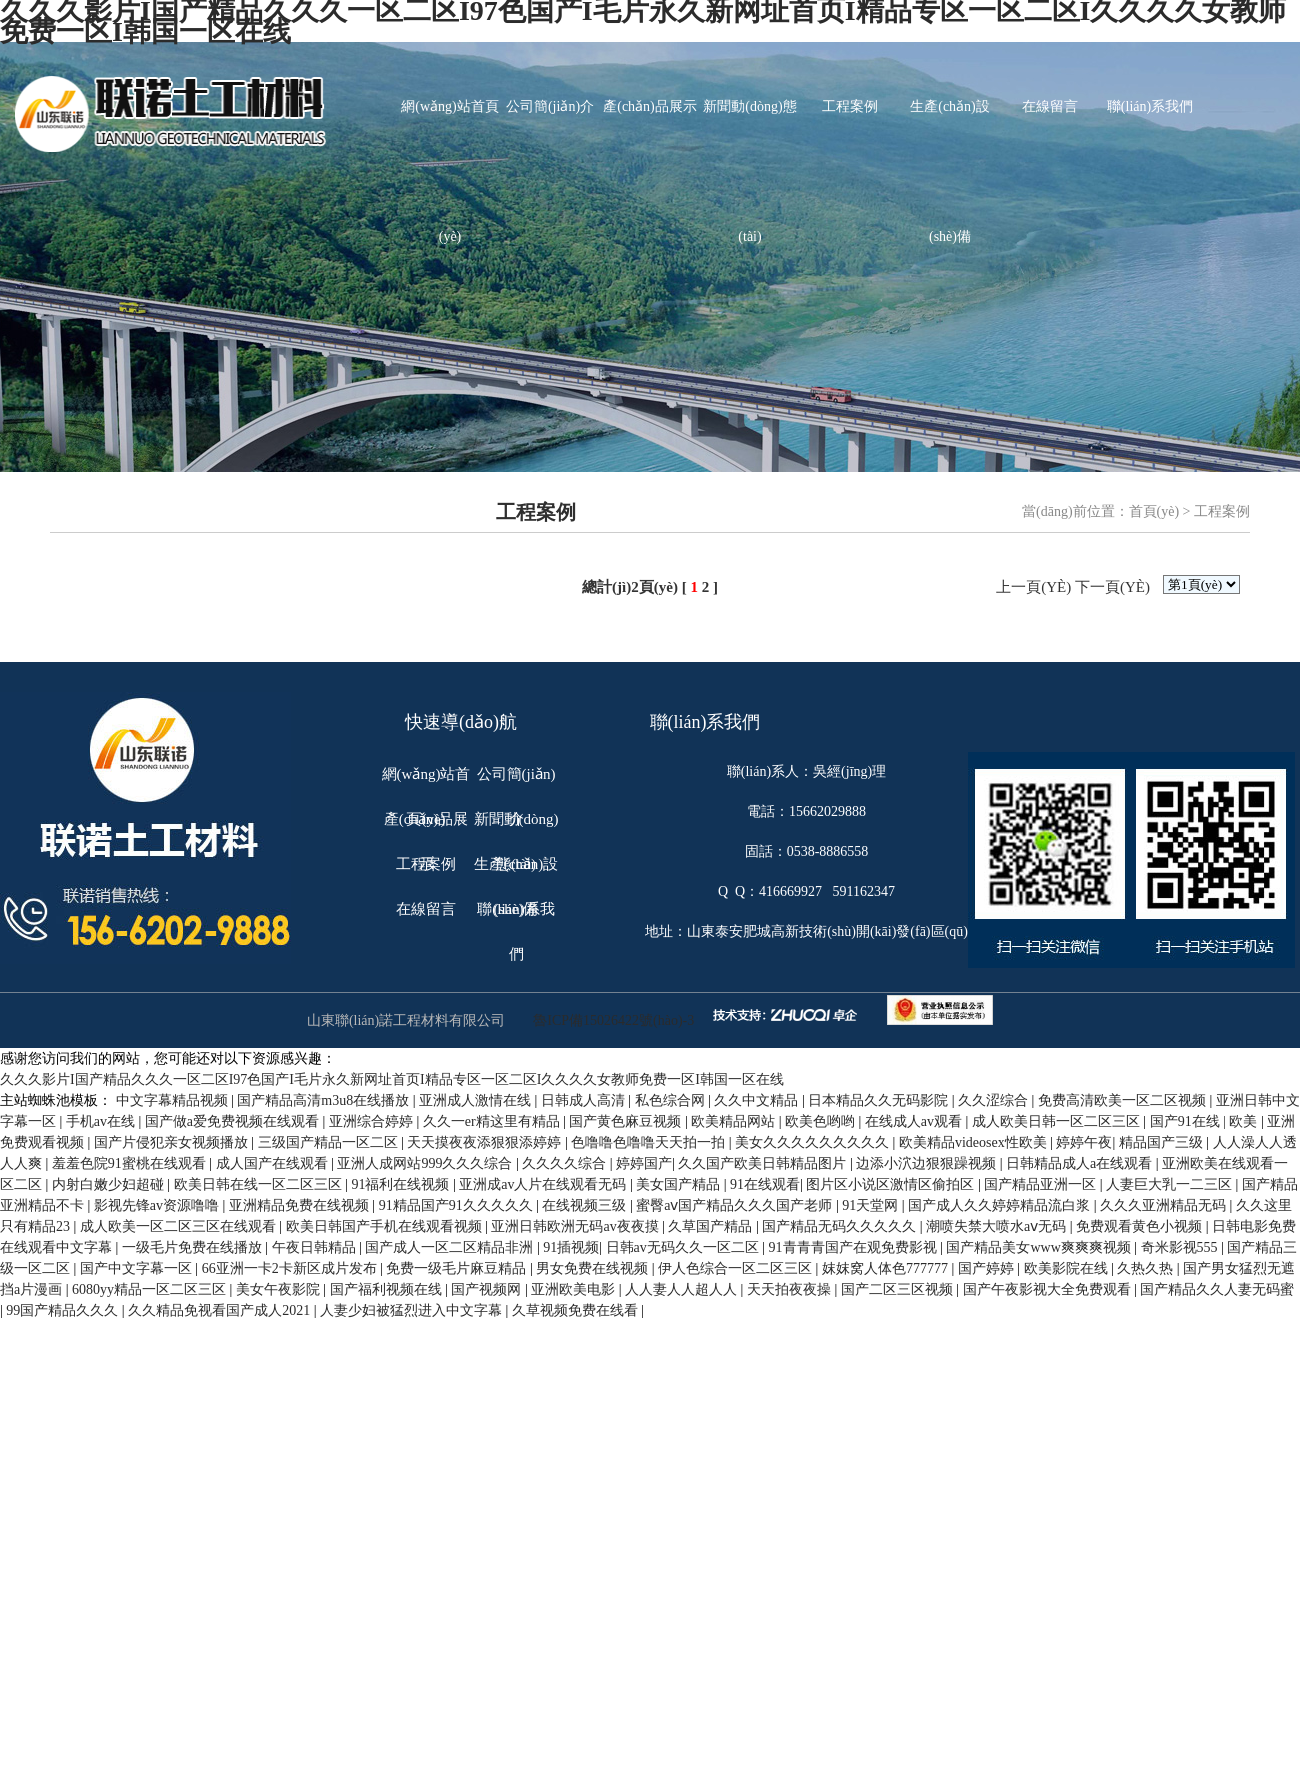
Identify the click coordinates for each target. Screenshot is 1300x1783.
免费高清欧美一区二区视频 (1124, 1100)
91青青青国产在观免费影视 (855, 1247)
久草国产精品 (712, 1226)
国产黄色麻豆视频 (627, 1121)
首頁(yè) (1154, 511)
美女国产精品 (680, 1184)
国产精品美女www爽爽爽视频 (1040, 1247)
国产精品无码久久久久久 (841, 1226)
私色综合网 (672, 1100)
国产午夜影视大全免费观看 (1049, 1289)
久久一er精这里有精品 (493, 1121)
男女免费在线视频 (594, 1268)
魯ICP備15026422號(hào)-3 (613, 1020)
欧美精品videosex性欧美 (974, 1142)
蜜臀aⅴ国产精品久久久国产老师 (736, 1205)
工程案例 (850, 106)
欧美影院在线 (1068, 1268)
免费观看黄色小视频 (1141, 1226)
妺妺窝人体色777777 (887, 1268)
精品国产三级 (1163, 1142)
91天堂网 (872, 1205)
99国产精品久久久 (64, 1310)
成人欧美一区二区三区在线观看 (180, 1226)
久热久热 (1147, 1268)
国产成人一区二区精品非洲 (451, 1247)
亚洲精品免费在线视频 (301, 1205)
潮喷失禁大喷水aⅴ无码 (998, 1226)
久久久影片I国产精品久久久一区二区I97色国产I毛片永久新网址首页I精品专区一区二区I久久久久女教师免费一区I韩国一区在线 (392, 1079)
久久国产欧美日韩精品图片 (764, 1163)
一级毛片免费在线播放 (194, 1247)
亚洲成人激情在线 (477, 1100)
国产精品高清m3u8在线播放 (324, 1100)
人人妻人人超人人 (683, 1289)
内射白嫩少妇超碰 (110, 1184)
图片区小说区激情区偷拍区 (892, 1184)
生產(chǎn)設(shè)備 (950, 135)
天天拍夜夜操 (791, 1289)
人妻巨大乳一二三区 (1171, 1184)
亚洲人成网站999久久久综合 (426, 1163)
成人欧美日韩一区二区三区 (1058, 1121)
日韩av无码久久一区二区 (684, 1247)
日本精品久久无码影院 (880, 1100)
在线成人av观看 (915, 1121)
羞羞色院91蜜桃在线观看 (131, 1163)
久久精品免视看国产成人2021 (221, 1310)
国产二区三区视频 (899, 1289)
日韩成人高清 (585, 1100)
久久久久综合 (566, 1163)
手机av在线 (102, 1121)
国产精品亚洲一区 (1042, 1184)
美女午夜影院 (280, 1289)
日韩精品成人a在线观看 (1081, 1163)
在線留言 (1050, 106)
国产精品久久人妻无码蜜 (1217, 1289)
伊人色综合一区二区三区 (737, 1268)
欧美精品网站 (735, 1121)
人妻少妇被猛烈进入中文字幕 (413, 1310)
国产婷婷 (988, 1268)
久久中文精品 (758, 1100)
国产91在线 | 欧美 (1205, 1121)
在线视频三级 (586, 1205)
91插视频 (571, 1247)
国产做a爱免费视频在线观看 (234, 1121)
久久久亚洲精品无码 (1165, 1205)
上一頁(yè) (1033, 587)
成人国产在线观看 (274, 1163)
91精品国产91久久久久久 (458, 1205)
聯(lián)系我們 (1150, 106)
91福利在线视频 (402, 1184)
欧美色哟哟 (822, 1121)
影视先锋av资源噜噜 (158, 1205)
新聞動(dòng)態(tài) (749, 135)
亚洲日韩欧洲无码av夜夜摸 (576, 1226)
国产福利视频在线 (388, 1289)
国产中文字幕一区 (138, 1268)
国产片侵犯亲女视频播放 (173, 1142)
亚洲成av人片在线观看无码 (544, 1184)
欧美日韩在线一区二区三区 (260, 1184)
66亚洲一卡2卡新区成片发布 (291, 1268)
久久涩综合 (995, 1100)
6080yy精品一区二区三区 (151, 1289)
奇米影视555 (1181, 1247)
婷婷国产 (644, 1163)
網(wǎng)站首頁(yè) (449, 135)
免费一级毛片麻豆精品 (458, 1268)
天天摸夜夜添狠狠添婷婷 (486, 1142)
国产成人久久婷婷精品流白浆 (1001, 1205)
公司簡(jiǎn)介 (550, 106)
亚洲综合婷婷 (373, 1121)
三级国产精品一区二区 (330, 1142)
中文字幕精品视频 (174, 1100)
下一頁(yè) (1112, 587)
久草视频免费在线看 (577, 1310)
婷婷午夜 (1084, 1142)
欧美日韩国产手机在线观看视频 (386, 1226)
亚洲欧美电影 (575, 1289)
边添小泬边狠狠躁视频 (928, 1163)
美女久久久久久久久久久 (814, 1142)
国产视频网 (488, 1289)
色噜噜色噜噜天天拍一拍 (650, 1142)
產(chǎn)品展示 (650, 106)
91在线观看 (765, 1184)
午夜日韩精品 (316, 1247)
